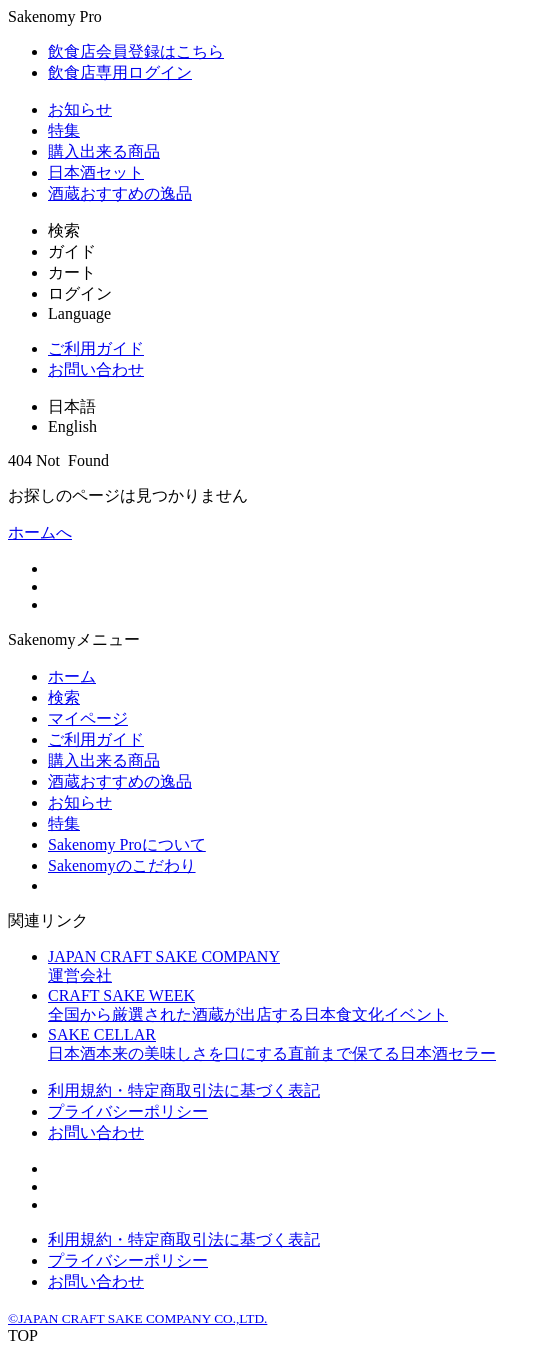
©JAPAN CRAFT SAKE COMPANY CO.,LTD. (137, 1318)
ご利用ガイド (96, 348)
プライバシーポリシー (128, 1111)
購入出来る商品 (104, 151)
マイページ (88, 718)
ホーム (72, 676)
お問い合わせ (96, 369)
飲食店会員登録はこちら (136, 51)
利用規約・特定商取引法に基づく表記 (184, 1090)
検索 (64, 697)
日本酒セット (96, 172)
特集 (64, 130)
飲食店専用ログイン (120, 72)
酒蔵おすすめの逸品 (120, 193)
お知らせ (80, 109)
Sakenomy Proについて (127, 844)
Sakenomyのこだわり (122, 865)
